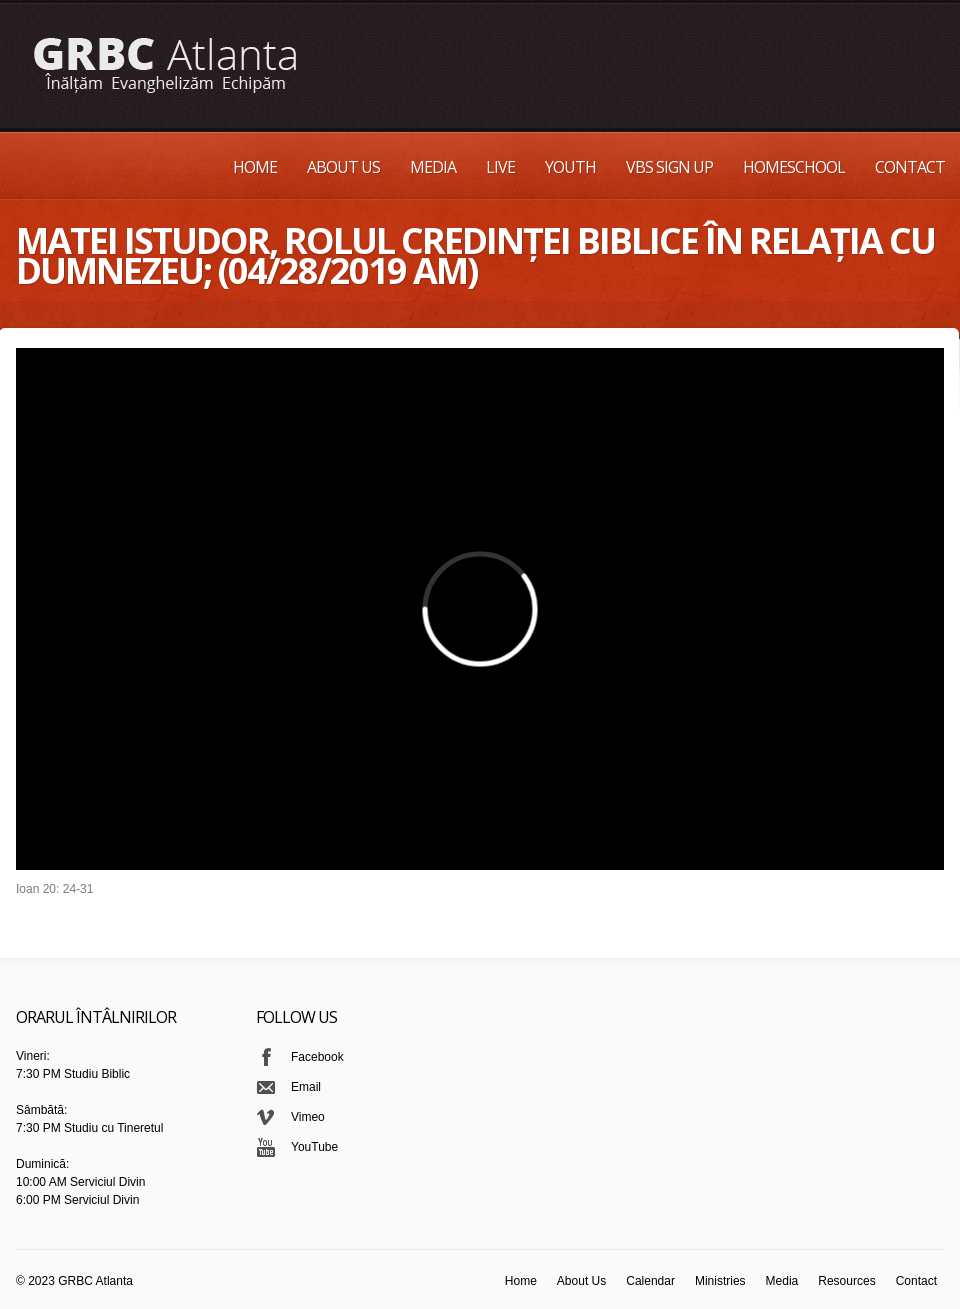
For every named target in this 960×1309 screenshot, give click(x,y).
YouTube (314, 1147)
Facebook (317, 1057)
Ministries (720, 1281)
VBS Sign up (669, 167)
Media (433, 167)
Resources (846, 1281)
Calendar (650, 1281)
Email (306, 1087)
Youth (570, 167)
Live (500, 167)
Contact (910, 167)
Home (255, 167)
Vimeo (308, 1117)
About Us (343, 167)
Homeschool (794, 167)
